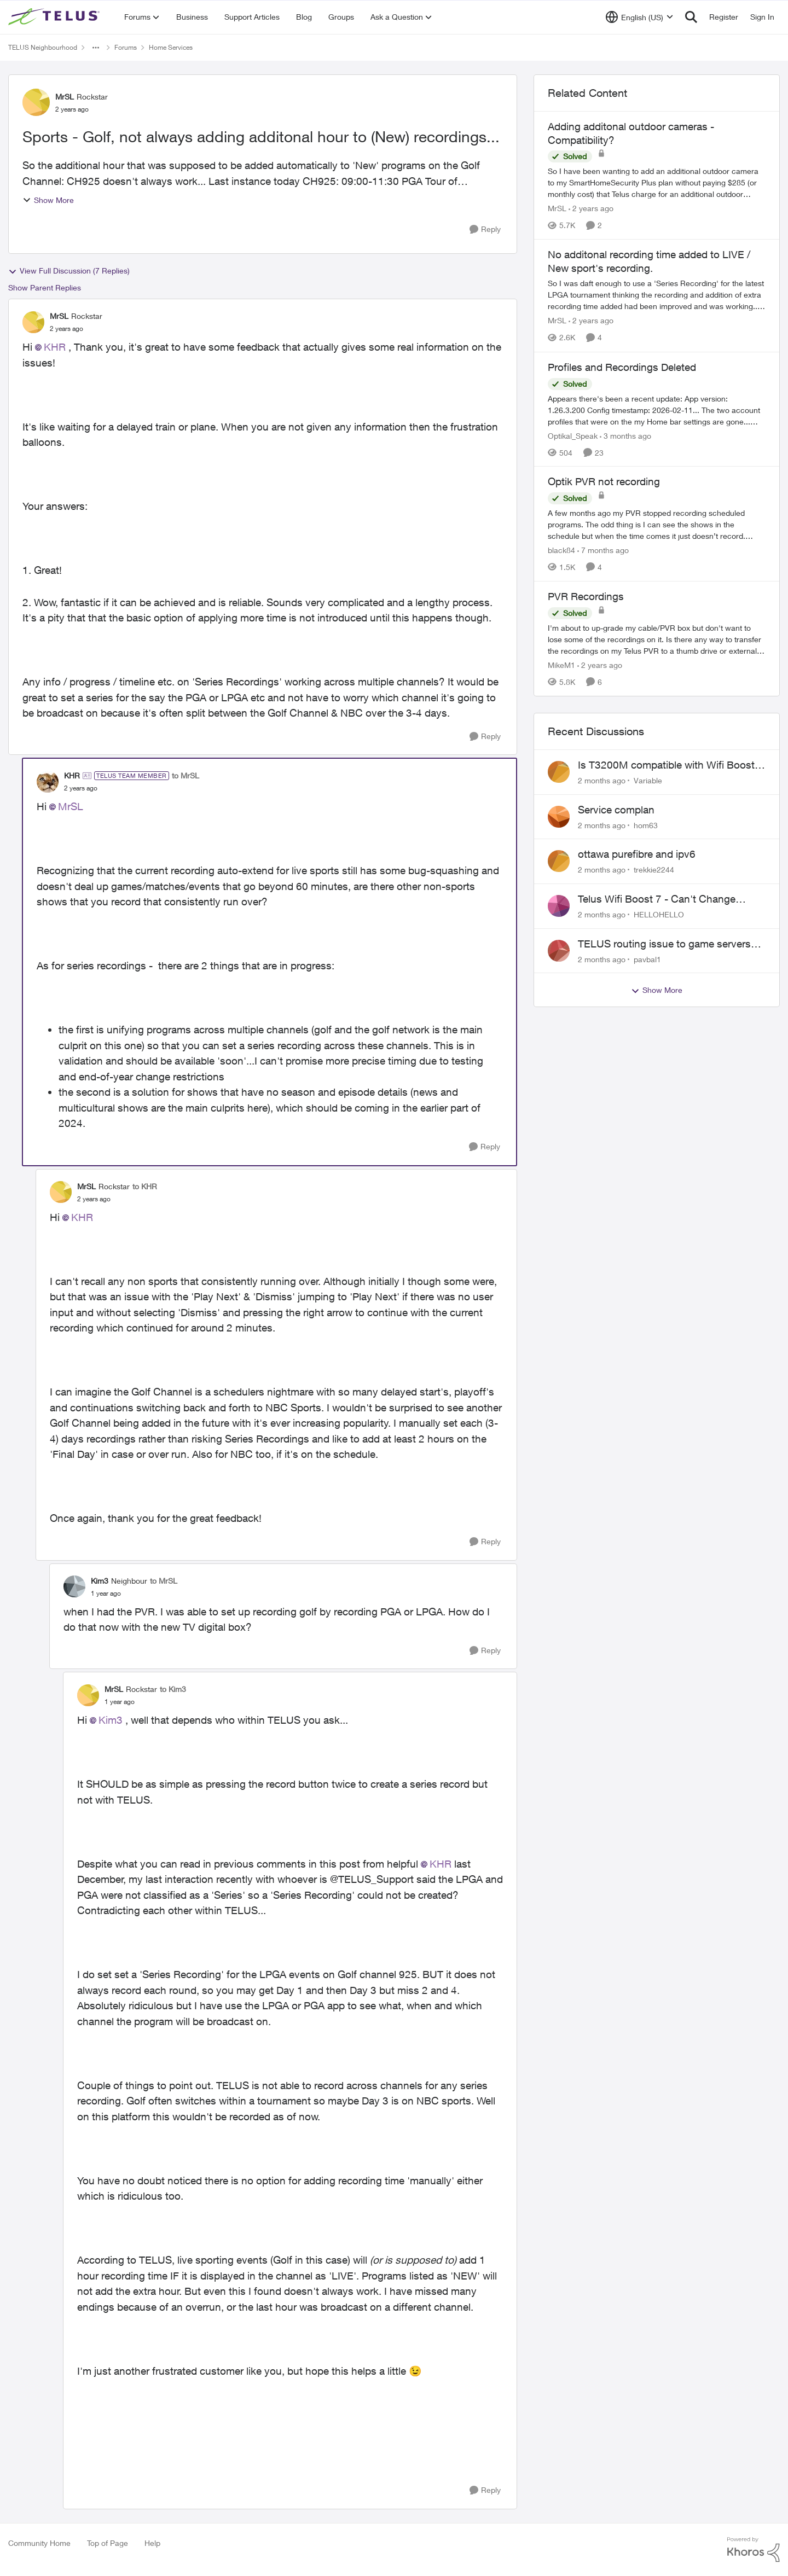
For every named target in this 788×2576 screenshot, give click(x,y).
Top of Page (107, 2543)
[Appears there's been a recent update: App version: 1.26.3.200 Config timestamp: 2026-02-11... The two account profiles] (657, 409)
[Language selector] (639, 17)
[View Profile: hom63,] (559, 817)
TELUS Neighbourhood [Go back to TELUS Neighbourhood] (42, 47)
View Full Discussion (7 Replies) (69, 271)
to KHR (144, 1186)
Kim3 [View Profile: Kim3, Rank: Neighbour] (99, 1580)
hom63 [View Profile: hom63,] (646, 824)
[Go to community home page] (55, 17)
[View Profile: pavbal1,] (559, 951)
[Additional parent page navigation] (95, 47)
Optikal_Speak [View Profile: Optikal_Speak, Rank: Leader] (573, 435)
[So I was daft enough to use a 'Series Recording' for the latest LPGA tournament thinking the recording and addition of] (657, 295)
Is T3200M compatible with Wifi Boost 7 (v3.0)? (670, 765)
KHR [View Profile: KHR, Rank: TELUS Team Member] (72, 775)
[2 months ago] (601, 780)
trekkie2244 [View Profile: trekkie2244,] (654, 869)
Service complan (616, 810)
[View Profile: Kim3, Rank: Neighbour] (74, 1586)
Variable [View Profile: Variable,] (648, 780)
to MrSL (185, 775)
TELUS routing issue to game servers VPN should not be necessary (664, 944)
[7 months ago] (603, 550)
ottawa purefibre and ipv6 (637, 854)
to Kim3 (173, 1689)
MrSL (70, 806)
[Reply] (485, 229)
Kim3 (111, 1720)
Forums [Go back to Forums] (125, 47)
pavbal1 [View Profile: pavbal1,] (647, 958)
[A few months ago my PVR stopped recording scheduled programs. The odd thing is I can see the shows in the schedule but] (657, 524)
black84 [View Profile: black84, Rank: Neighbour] (561, 550)
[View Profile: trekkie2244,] (559, 861)
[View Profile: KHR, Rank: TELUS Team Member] (48, 782)
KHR (55, 347)
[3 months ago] (625, 435)
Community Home (39, 2543)
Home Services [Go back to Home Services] (171, 47)
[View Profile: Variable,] (559, 772)
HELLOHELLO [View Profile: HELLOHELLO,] (659, 914)
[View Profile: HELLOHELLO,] (559, 906)
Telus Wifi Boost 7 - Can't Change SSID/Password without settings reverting (656, 899)
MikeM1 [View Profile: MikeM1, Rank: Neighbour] (561, 665)
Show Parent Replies (44, 287)
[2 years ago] (591, 208)
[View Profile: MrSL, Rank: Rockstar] (36, 102)
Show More (48, 200)
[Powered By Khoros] (753, 2549)
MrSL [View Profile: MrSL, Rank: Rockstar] (64, 96)
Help (152, 2543)
